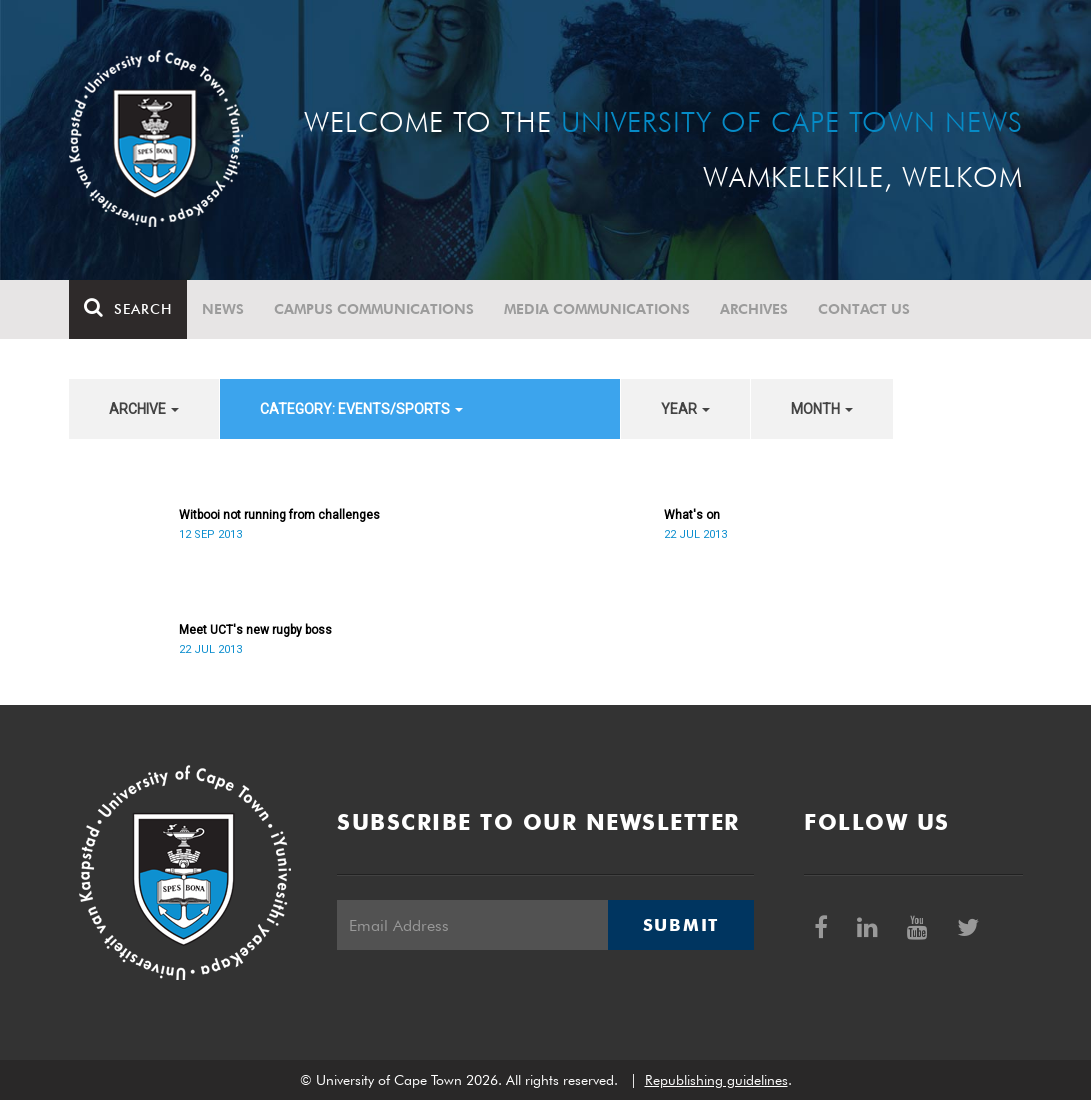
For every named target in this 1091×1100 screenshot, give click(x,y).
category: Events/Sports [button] (361, 409)
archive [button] (144, 409)
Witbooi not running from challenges (279, 515)
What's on (692, 515)
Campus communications (374, 309)
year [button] (685, 409)
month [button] (822, 409)
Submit (681, 925)
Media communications (597, 309)
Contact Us (864, 309)
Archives (754, 309)
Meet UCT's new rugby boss (255, 630)
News (223, 309)
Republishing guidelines (716, 1080)
